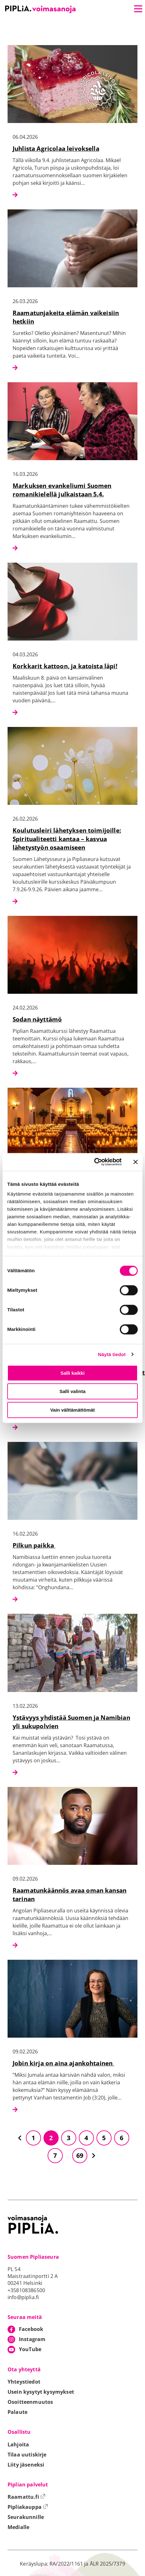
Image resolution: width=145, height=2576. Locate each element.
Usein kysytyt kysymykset (41, 2391)
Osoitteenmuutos (30, 2401)
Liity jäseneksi (26, 2464)
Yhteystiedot (24, 2381)
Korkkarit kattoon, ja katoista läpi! (65, 666)
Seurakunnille (26, 2517)
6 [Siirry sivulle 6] (121, 2138)
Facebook (31, 2329)
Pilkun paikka (34, 1545)
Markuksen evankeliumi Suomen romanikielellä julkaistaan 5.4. (62, 489)
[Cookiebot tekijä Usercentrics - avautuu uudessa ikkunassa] (94, 1162)
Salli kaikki (73, 1373)
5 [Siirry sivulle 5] (104, 2138)
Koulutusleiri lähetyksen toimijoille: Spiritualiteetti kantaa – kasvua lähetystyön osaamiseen (67, 839)
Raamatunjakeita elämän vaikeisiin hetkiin (66, 316)
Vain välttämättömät (72, 1410)
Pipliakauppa (28, 2506)
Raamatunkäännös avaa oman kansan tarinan (69, 1894)
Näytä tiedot (112, 1354)
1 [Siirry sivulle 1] (33, 2138)
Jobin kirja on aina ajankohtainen (63, 2063)
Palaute (17, 2412)
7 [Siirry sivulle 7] (55, 2155)
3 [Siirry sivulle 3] (68, 2138)
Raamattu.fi (26, 2496)
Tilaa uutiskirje (27, 2454)
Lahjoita (18, 2444)
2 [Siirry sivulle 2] (51, 2138)
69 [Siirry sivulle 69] (79, 2155)
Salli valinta (73, 1391)
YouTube (30, 2349)
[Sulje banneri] (135, 1162)
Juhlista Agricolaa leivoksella (56, 148)
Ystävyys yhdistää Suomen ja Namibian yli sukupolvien (71, 1721)
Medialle (18, 2527)
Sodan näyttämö (37, 1019)
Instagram (32, 2339)
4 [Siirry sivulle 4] (86, 2138)
